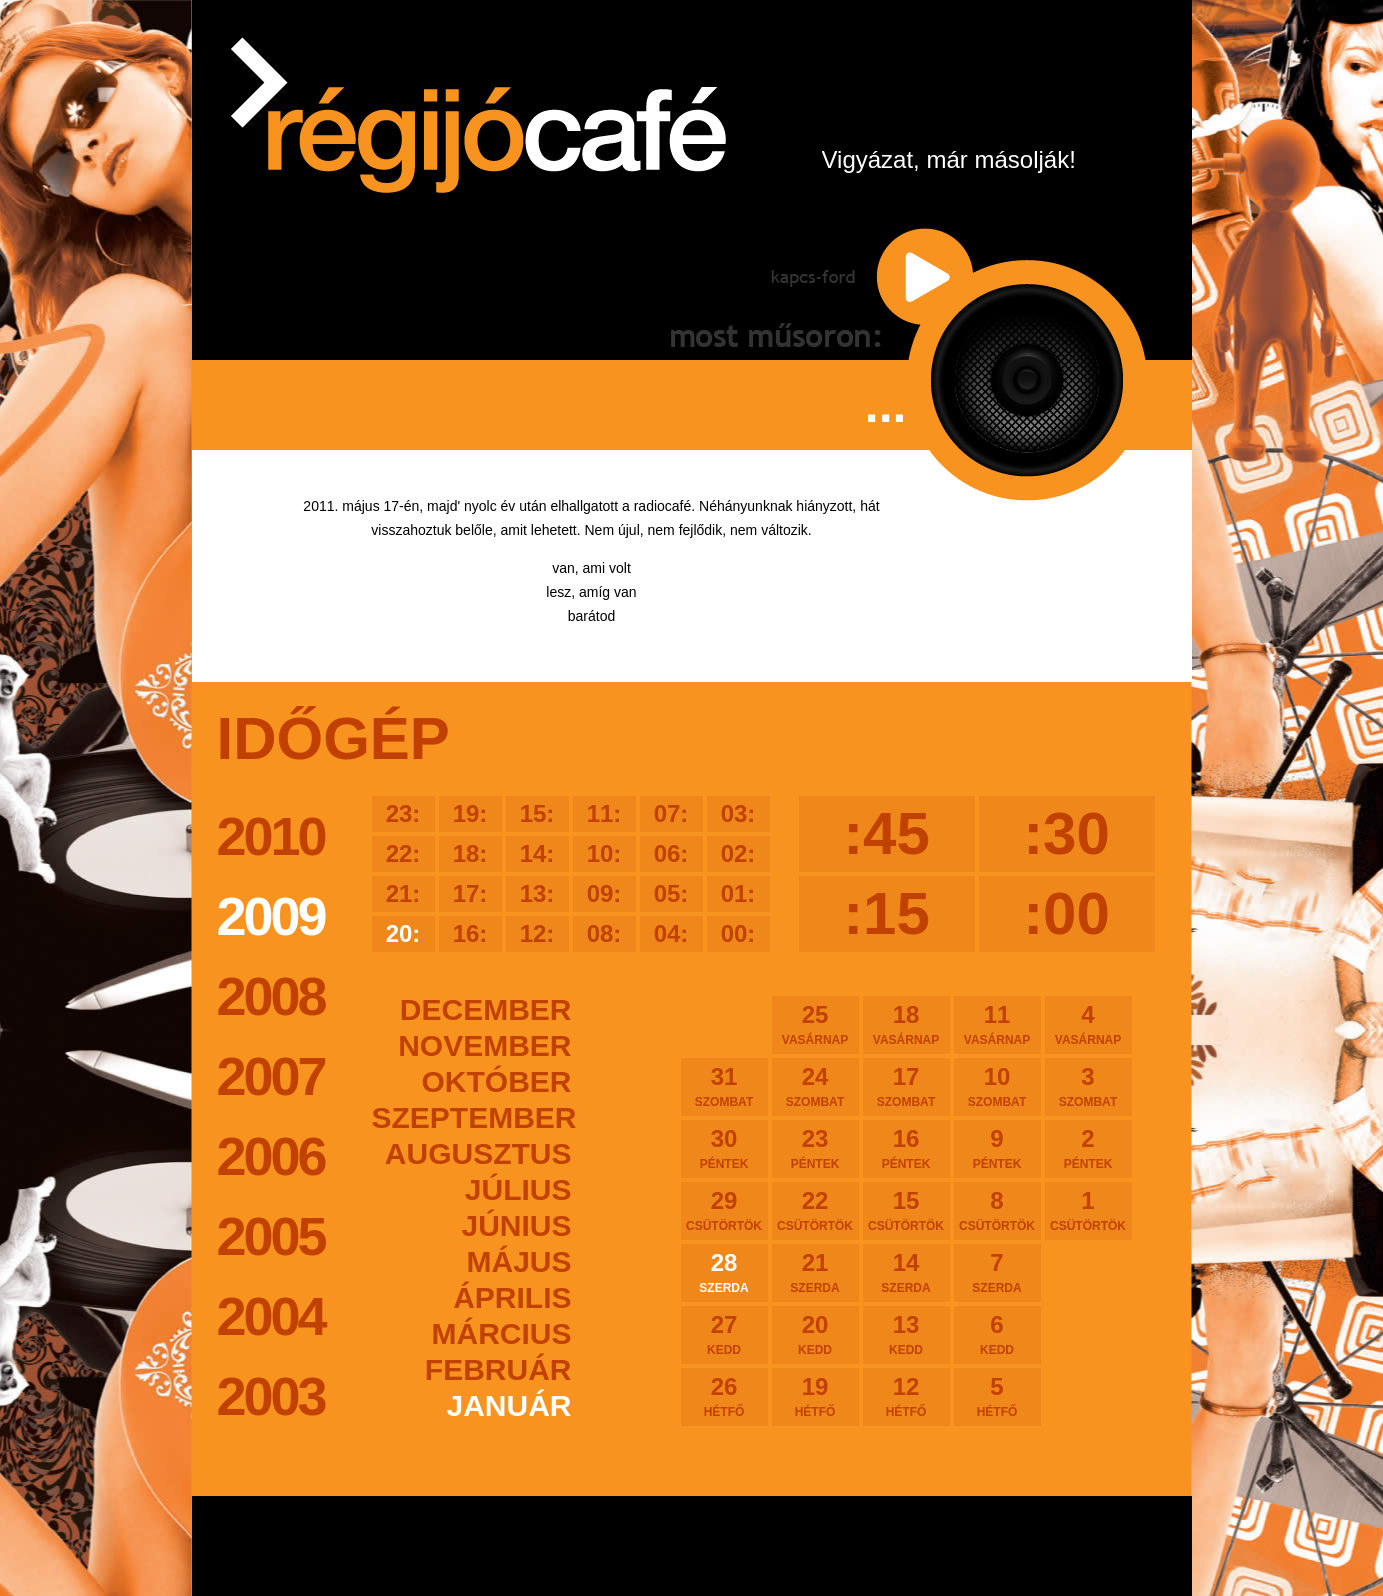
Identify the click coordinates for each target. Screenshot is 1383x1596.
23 (815, 1148)
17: (470, 893)
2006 (271, 1156)
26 (724, 1396)
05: (671, 893)
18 (906, 1024)
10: (604, 853)
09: (604, 893)
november (484, 1045)
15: (537, 813)
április (512, 1297)
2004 (271, 1316)
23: (403, 813)
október (497, 1081)
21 (815, 1272)
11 (997, 1024)
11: (604, 813)
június (516, 1225)
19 (815, 1396)
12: (537, 933)
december (486, 1009)
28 (724, 1272)
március (502, 1333)
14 (906, 1272)
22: (403, 853)
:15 (886, 913)
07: (671, 813)
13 (906, 1334)
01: (738, 893)
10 (997, 1086)
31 (724, 1086)
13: (537, 893)
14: (537, 853)
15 (906, 1210)
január (508, 1405)
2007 (271, 1076)
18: (470, 853)
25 (815, 1024)
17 (906, 1086)
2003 (271, 1396)
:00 (1066, 913)
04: (671, 933)
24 (815, 1086)
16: (470, 933)
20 (815, 1334)
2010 (271, 836)
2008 (271, 996)
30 (724, 1148)
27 (724, 1334)
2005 (271, 1236)
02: (738, 853)
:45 (886, 833)
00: (738, 933)
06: (671, 853)
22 (815, 1210)
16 (906, 1148)
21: (403, 893)
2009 (271, 916)
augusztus (478, 1153)
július (518, 1189)
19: (470, 813)
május (518, 1261)
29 (724, 1210)
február (498, 1369)
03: (738, 813)
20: (403, 933)
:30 (1066, 833)
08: (604, 933)
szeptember (472, 1117)
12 (906, 1396)
